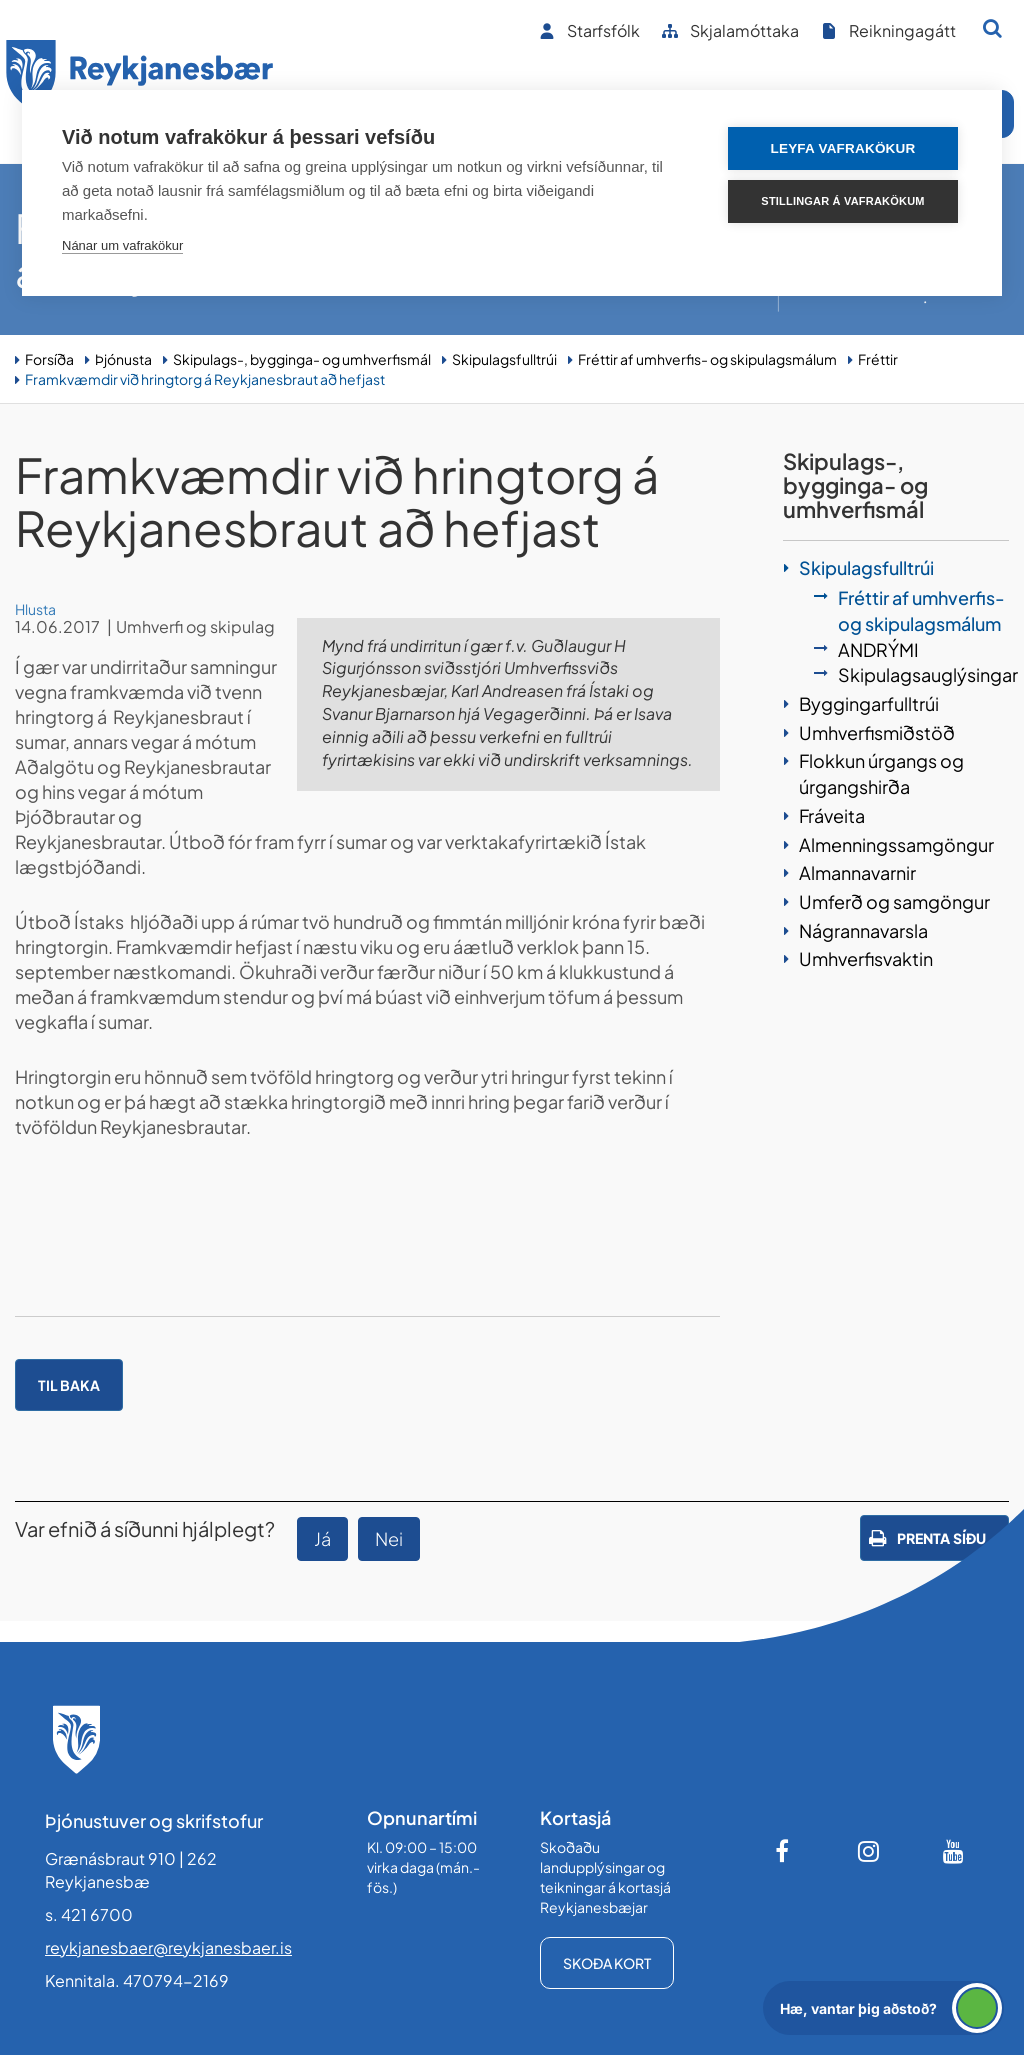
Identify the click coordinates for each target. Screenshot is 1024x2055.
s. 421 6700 (89, 1914)
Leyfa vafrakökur (843, 148)
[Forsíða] (140, 78)
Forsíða (49, 359)
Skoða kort (607, 1963)
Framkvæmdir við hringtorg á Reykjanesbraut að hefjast (205, 379)
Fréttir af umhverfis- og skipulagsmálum (707, 359)
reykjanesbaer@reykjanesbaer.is (168, 1947)
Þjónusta (123, 359)
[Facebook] (784, 1851)
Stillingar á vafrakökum (842, 201)
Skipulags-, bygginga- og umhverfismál (302, 359)
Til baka (69, 1385)
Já (322, 1538)
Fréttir (878, 359)
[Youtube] (954, 1851)
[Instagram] (869, 1851)
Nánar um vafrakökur (122, 245)
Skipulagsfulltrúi (504, 359)
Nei (389, 1538)
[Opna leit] (992, 28)
